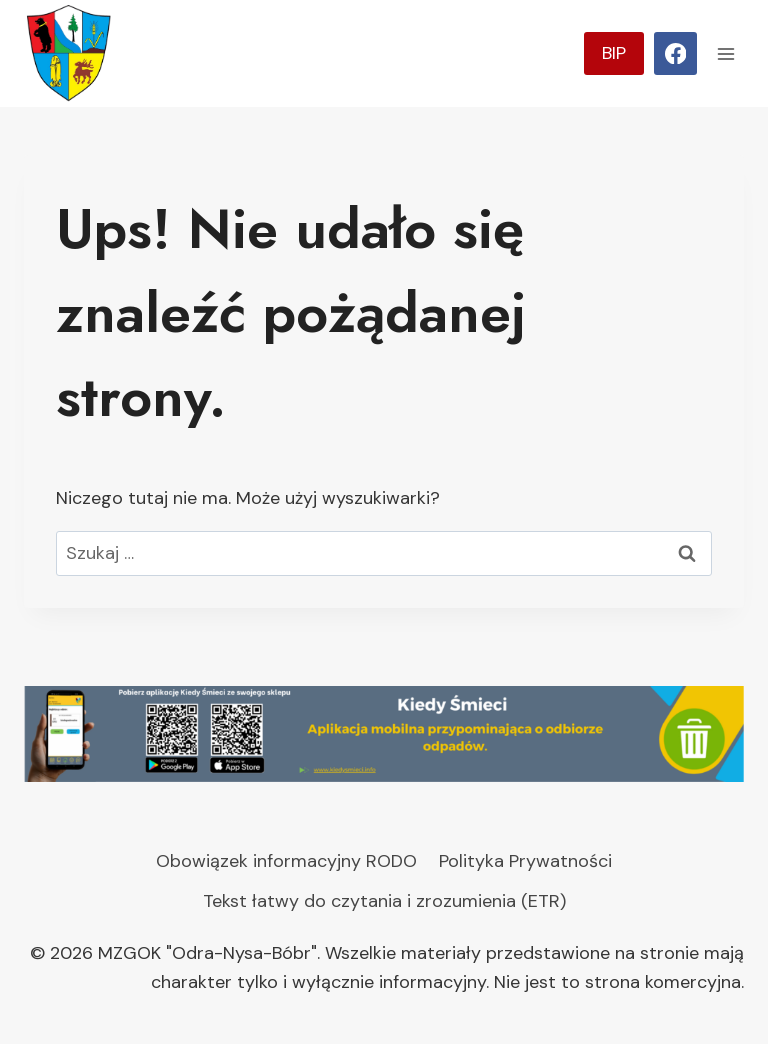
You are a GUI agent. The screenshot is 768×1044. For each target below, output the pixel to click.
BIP (614, 53)
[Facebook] (675, 53)
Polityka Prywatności (525, 861)
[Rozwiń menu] (725, 53)
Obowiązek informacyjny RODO (286, 861)
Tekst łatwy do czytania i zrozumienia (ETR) (384, 901)
